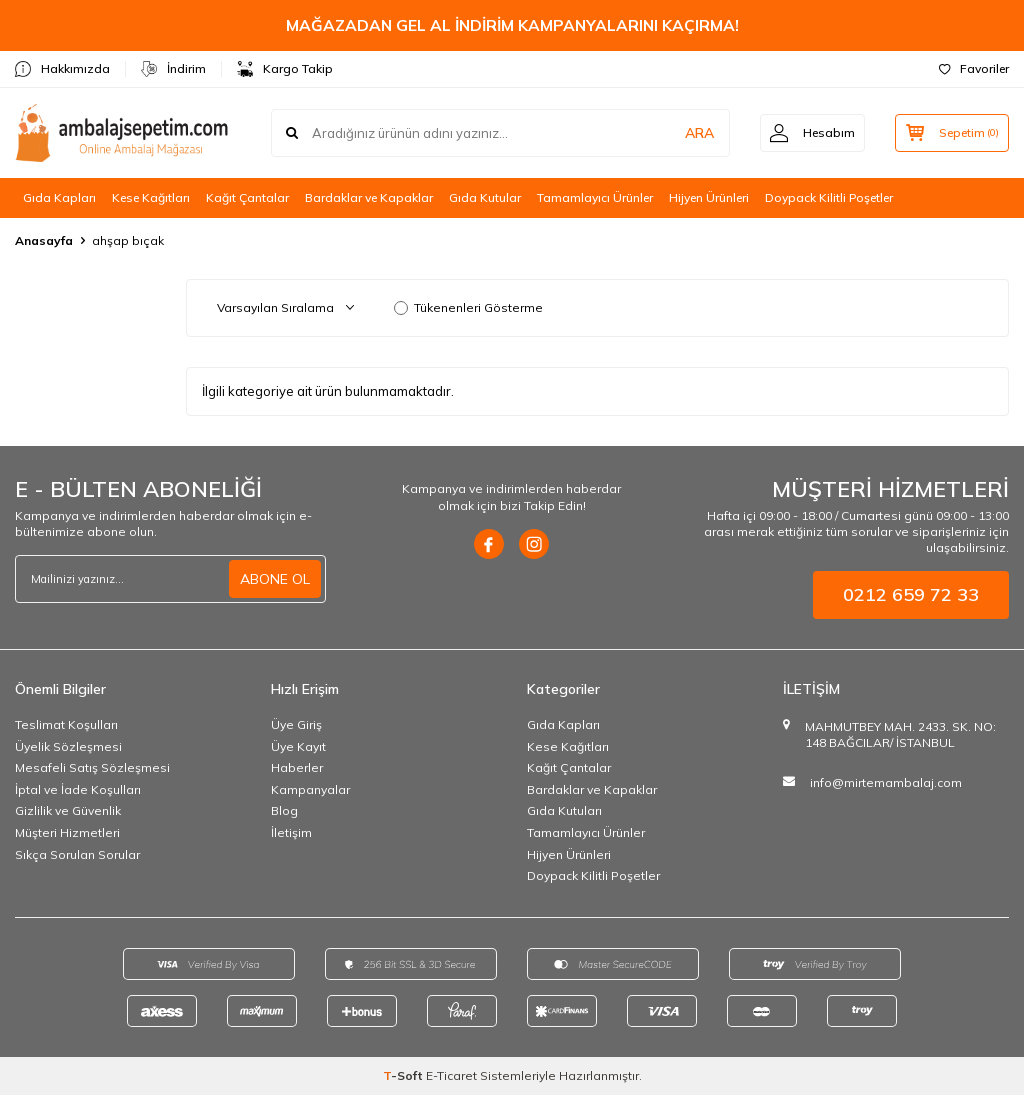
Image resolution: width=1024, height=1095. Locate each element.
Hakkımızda (62, 69)
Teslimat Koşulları (66, 724)
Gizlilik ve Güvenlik (68, 810)
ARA (696, 133)
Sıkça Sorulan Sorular (77, 854)
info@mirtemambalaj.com (886, 782)
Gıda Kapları (59, 197)
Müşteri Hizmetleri (67, 832)
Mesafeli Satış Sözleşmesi (92, 767)
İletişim (291, 832)
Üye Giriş (296, 724)
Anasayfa (44, 240)
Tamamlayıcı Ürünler (595, 197)
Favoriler (974, 68)
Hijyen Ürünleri (709, 197)
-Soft (404, 1075)
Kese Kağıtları (151, 197)
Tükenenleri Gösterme (468, 307)
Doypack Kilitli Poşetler (829, 197)
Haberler (297, 767)
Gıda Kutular (485, 197)
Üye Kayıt (298, 746)
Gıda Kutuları (564, 810)
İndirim (173, 69)
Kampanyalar (310, 789)
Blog (284, 810)
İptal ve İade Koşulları (78, 789)
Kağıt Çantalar (247, 197)
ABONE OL (275, 579)
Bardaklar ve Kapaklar (369, 197)
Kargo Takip (285, 69)
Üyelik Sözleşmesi (68, 746)
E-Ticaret (451, 1075)
